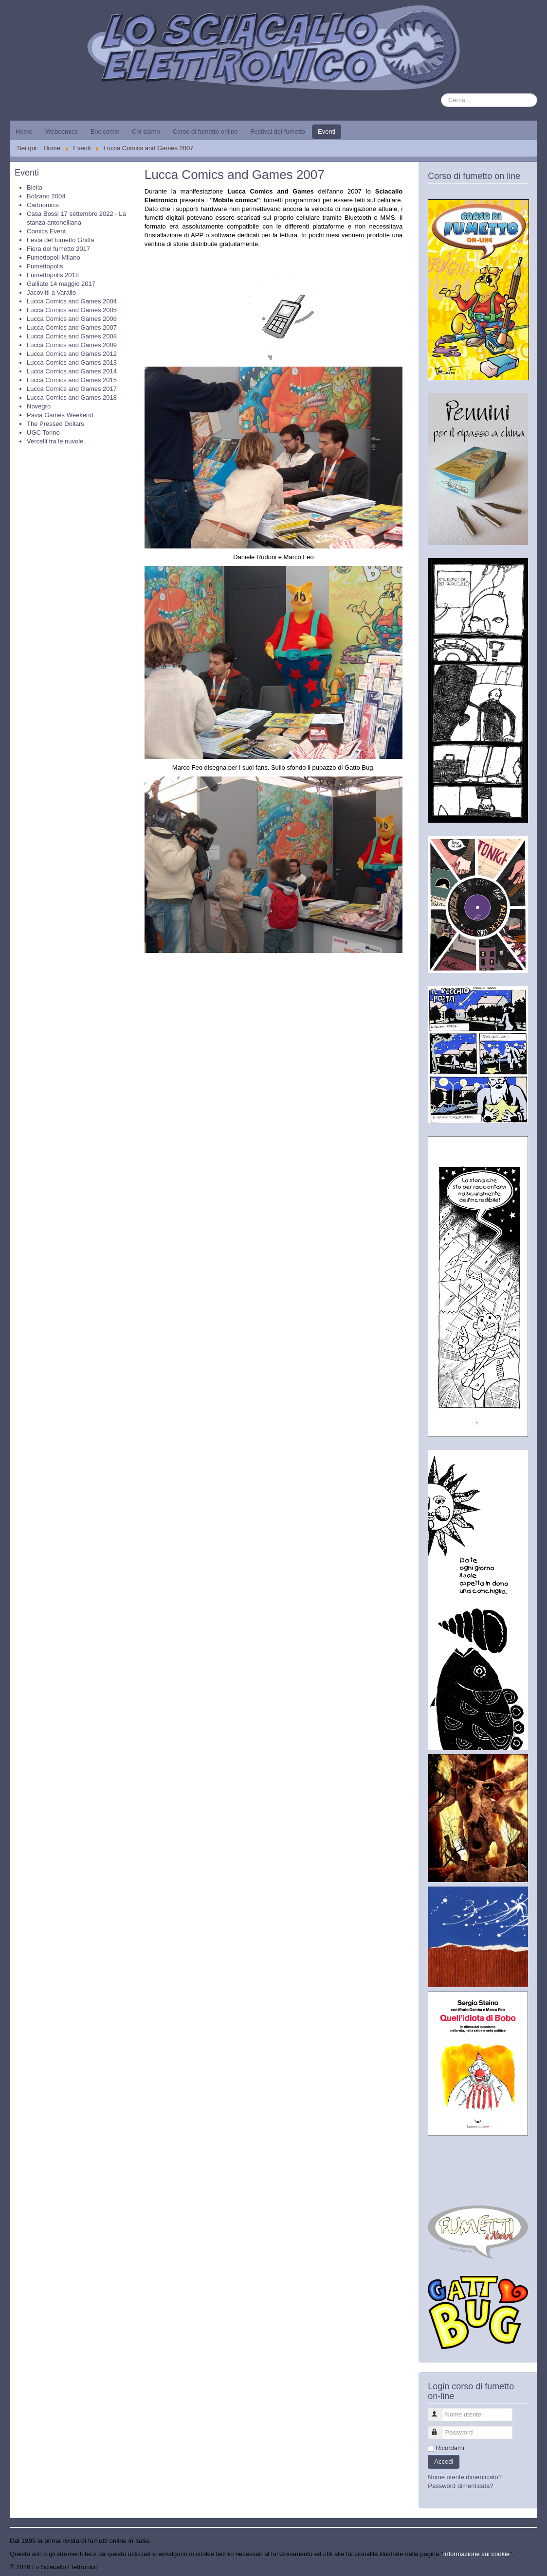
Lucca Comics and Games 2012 (72, 353)
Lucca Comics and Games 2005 (72, 310)
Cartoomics (43, 205)
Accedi (443, 2461)
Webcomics (61, 131)
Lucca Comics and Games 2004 (72, 301)
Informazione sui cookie (476, 2554)
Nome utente (439, 2410)
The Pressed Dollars (55, 423)
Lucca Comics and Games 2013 (72, 362)
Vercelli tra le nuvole (55, 441)
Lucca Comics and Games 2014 (72, 371)
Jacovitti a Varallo (51, 292)
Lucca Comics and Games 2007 (72, 327)
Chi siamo (146, 131)
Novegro (39, 406)
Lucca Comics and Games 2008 (72, 336)
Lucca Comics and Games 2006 (72, 318)
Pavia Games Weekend (60, 415)
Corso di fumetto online (205, 131)
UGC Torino (43, 432)
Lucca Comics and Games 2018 (72, 397)
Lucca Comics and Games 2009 (72, 345)
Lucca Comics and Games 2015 (72, 380)
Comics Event (46, 231)
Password (439, 2428)
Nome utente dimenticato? (465, 2477)
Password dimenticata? (460, 2485)
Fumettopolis (45, 266)
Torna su (525, 2567)
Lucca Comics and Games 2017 (72, 388)
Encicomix (105, 131)
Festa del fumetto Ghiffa (60, 240)
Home (24, 131)
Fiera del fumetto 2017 (58, 248)
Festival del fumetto (277, 131)
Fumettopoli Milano (53, 257)
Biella (34, 187)
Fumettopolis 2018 (53, 275)
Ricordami (450, 2448)
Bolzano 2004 (46, 196)
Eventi (326, 131)
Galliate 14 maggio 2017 (61, 283)
